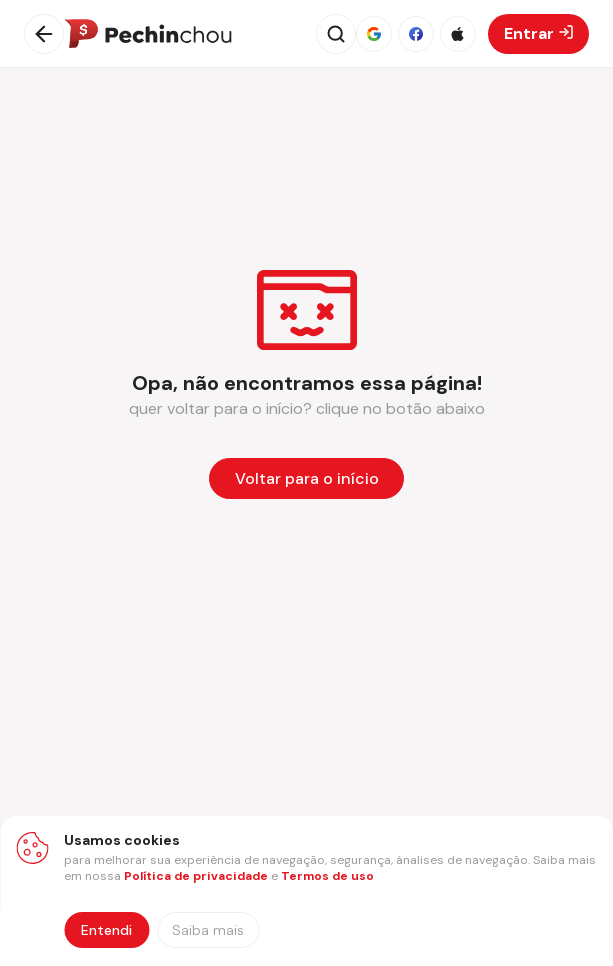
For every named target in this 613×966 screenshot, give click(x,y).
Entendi (106, 930)
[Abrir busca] (336, 34)
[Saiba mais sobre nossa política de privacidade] (208, 930)
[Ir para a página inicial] (148, 34)
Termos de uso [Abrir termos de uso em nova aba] (327, 876)
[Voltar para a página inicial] (306, 478)
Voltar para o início (307, 478)
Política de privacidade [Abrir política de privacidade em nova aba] (196, 876)
